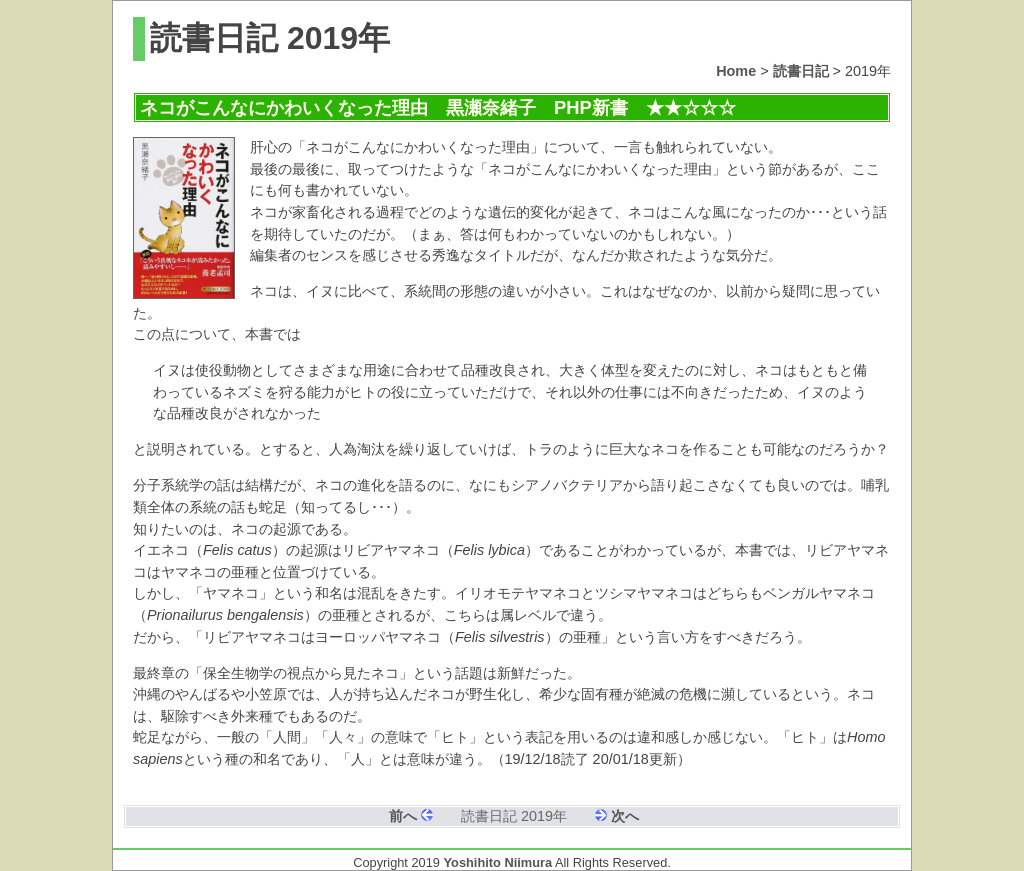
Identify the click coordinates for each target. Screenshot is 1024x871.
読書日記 (801, 71)
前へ (403, 816)
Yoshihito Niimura (498, 862)
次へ (625, 816)
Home (736, 71)
